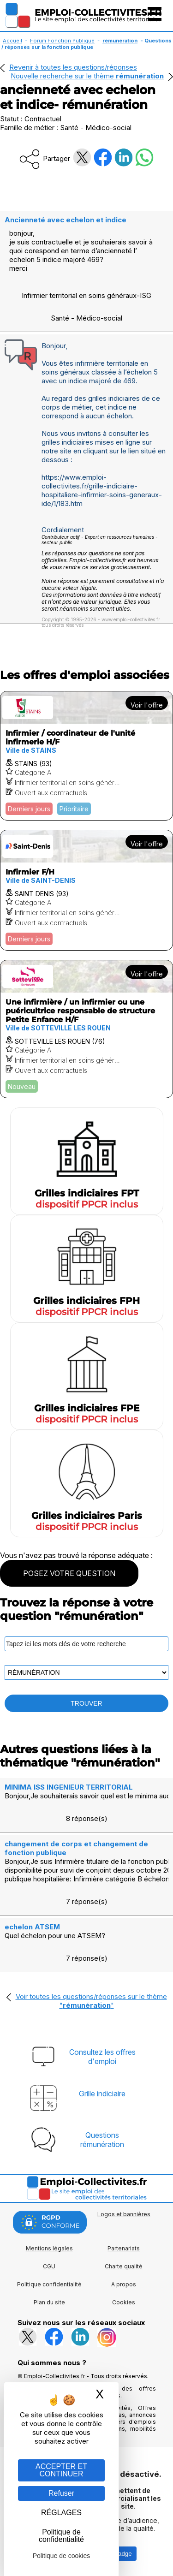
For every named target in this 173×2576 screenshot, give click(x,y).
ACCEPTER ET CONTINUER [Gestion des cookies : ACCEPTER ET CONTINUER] (61, 2470)
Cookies (123, 2302)
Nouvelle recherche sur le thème (87, 75)
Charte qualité (124, 2266)
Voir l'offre (147, 705)
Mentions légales (49, 2248)
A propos (123, 2284)
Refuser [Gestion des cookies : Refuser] (61, 2493)
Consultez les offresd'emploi (102, 2056)
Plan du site (49, 2302)
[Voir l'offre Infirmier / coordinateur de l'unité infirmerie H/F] (86, 755)
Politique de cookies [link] (61, 2555)
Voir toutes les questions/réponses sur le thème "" (91, 2001)
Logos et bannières (123, 2214)
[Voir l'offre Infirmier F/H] (86, 890)
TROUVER (86, 1703)
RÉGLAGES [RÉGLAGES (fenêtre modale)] (61, 2513)
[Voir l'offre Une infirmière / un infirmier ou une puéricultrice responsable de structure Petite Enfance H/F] (86, 1029)
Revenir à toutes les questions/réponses (73, 67)
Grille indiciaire (102, 2093)
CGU (49, 2266)
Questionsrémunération (102, 2139)
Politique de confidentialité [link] (61, 2535)
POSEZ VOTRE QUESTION (69, 1573)
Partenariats (123, 2248)
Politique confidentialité (49, 2284)
